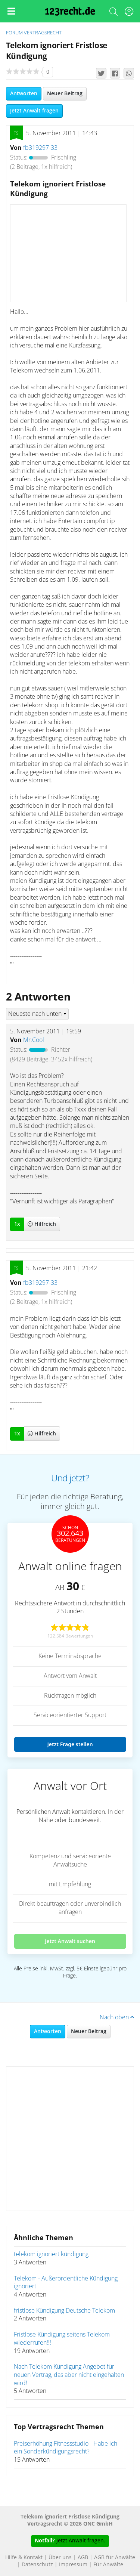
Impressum (73, 2564)
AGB (83, 2557)
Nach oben (117, 2017)
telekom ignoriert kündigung (51, 2254)
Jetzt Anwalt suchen (70, 1941)
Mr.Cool (33, 1040)
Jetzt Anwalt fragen (34, 111)
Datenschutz (37, 2564)
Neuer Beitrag (65, 93)
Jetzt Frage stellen (70, 1744)
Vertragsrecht (43, 33)
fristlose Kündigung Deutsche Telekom (64, 2311)
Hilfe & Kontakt (24, 2557)
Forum (14, 33)
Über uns (60, 2557)
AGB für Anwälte (114, 2557)
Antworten (23, 93)
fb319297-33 (40, 148)
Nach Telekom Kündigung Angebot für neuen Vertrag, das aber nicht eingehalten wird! (69, 2375)
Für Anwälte (108, 2564)
